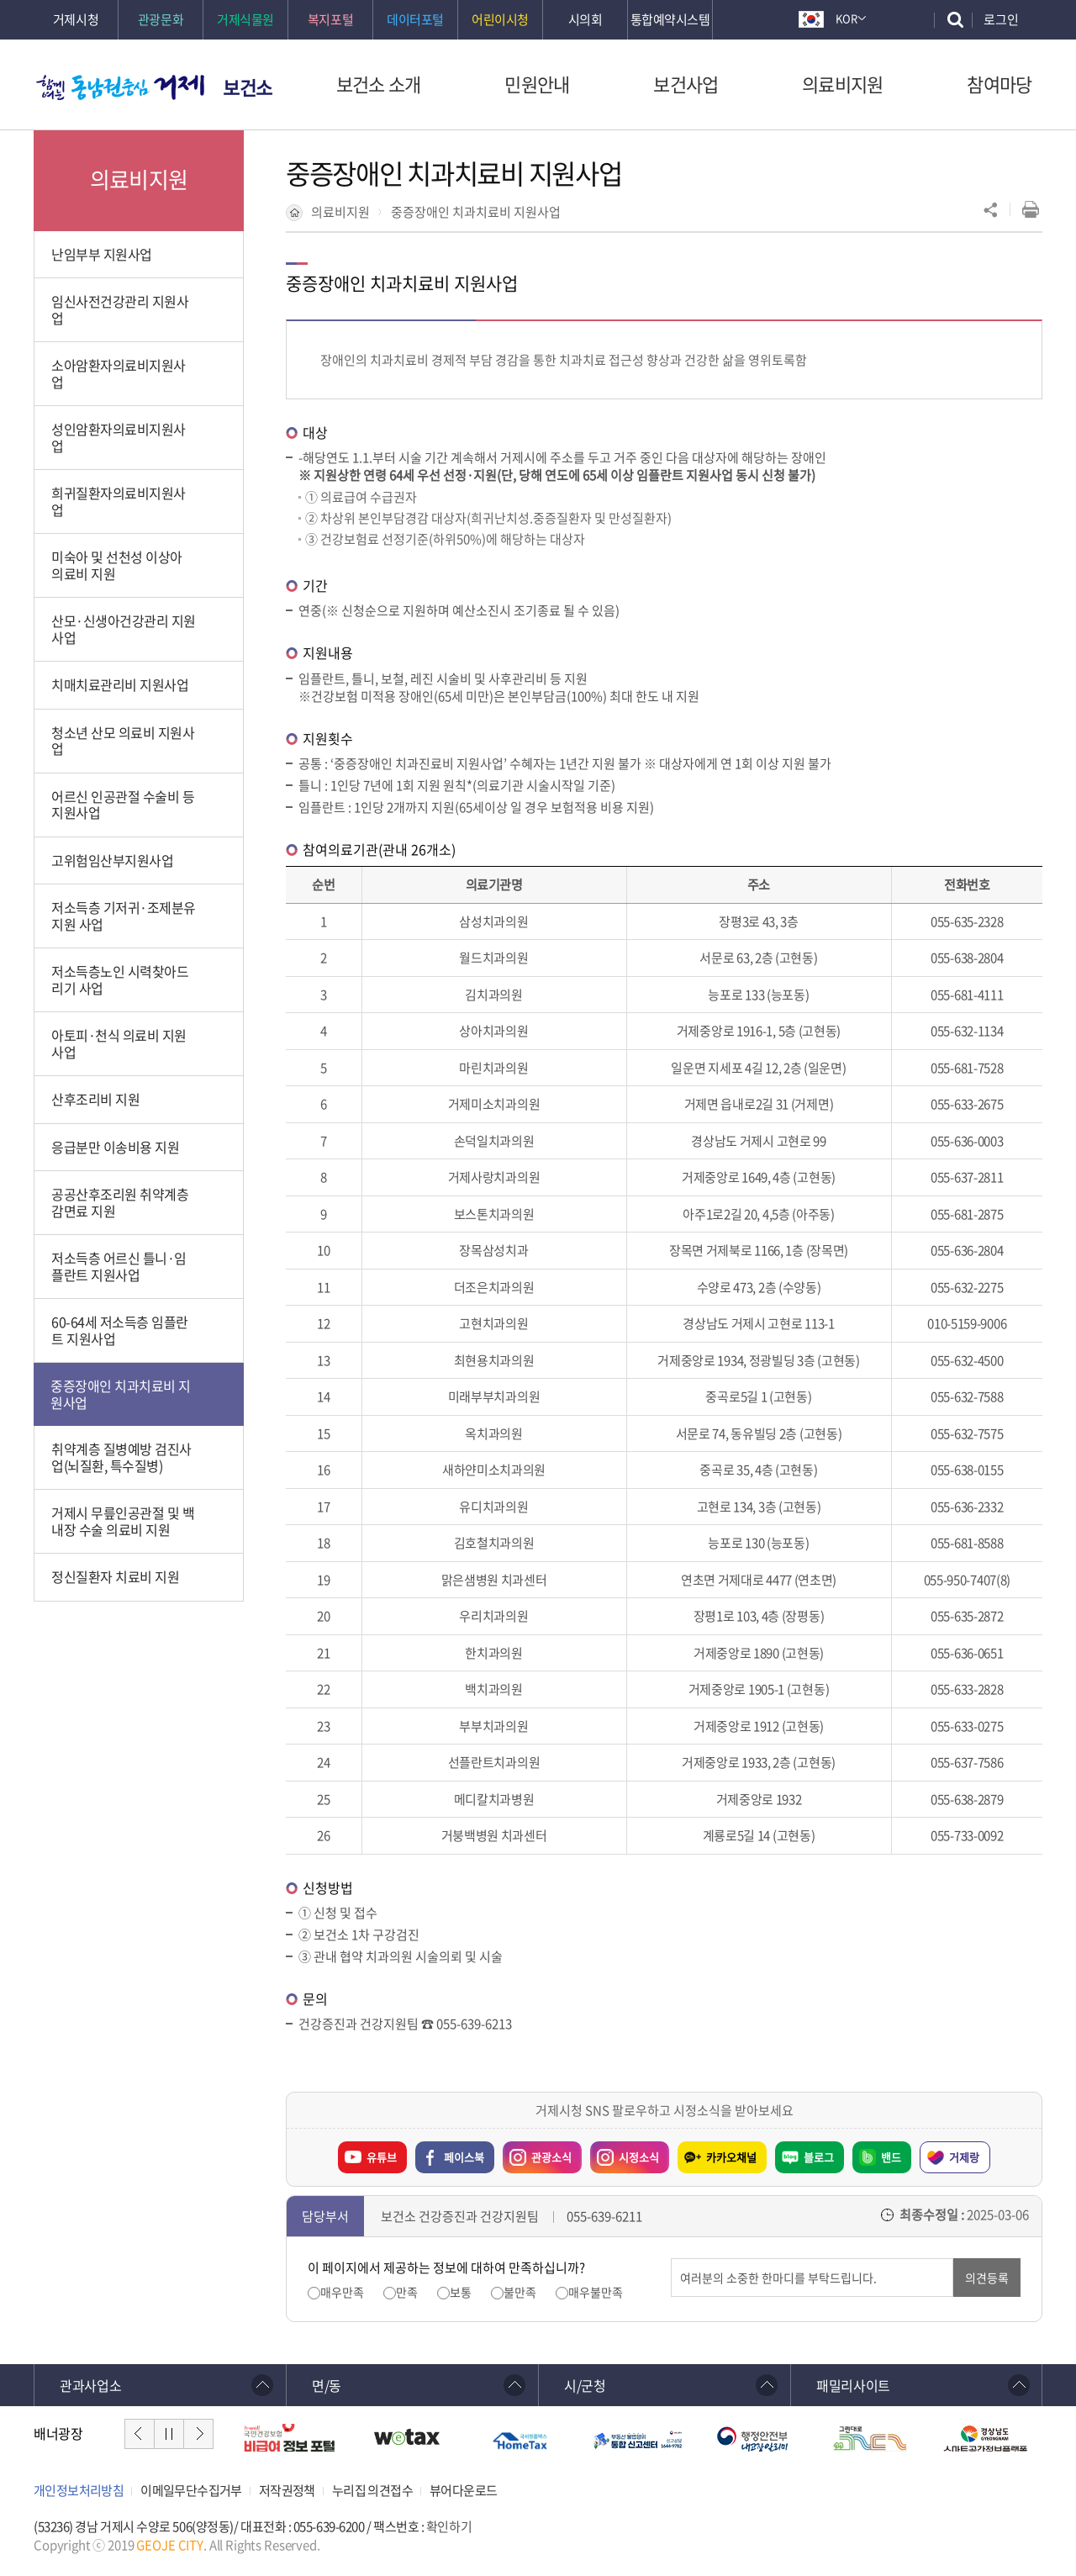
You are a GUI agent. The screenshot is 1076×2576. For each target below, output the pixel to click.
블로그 (819, 2157)
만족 (407, 2292)
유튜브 (382, 2157)
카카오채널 (731, 2157)
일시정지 (169, 2434)
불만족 (520, 2292)
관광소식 (537, 2153)
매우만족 (342, 2292)
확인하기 (449, 2526)
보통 (461, 2292)
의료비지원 (340, 211)
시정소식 (624, 2153)
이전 (139, 2434)
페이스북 (464, 2157)
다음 (198, 2434)
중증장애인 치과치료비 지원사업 (476, 211)
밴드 (891, 2157)
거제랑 (964, 2157)
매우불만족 (595, 2292)
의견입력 (671, 2258)
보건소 (247, 87)
